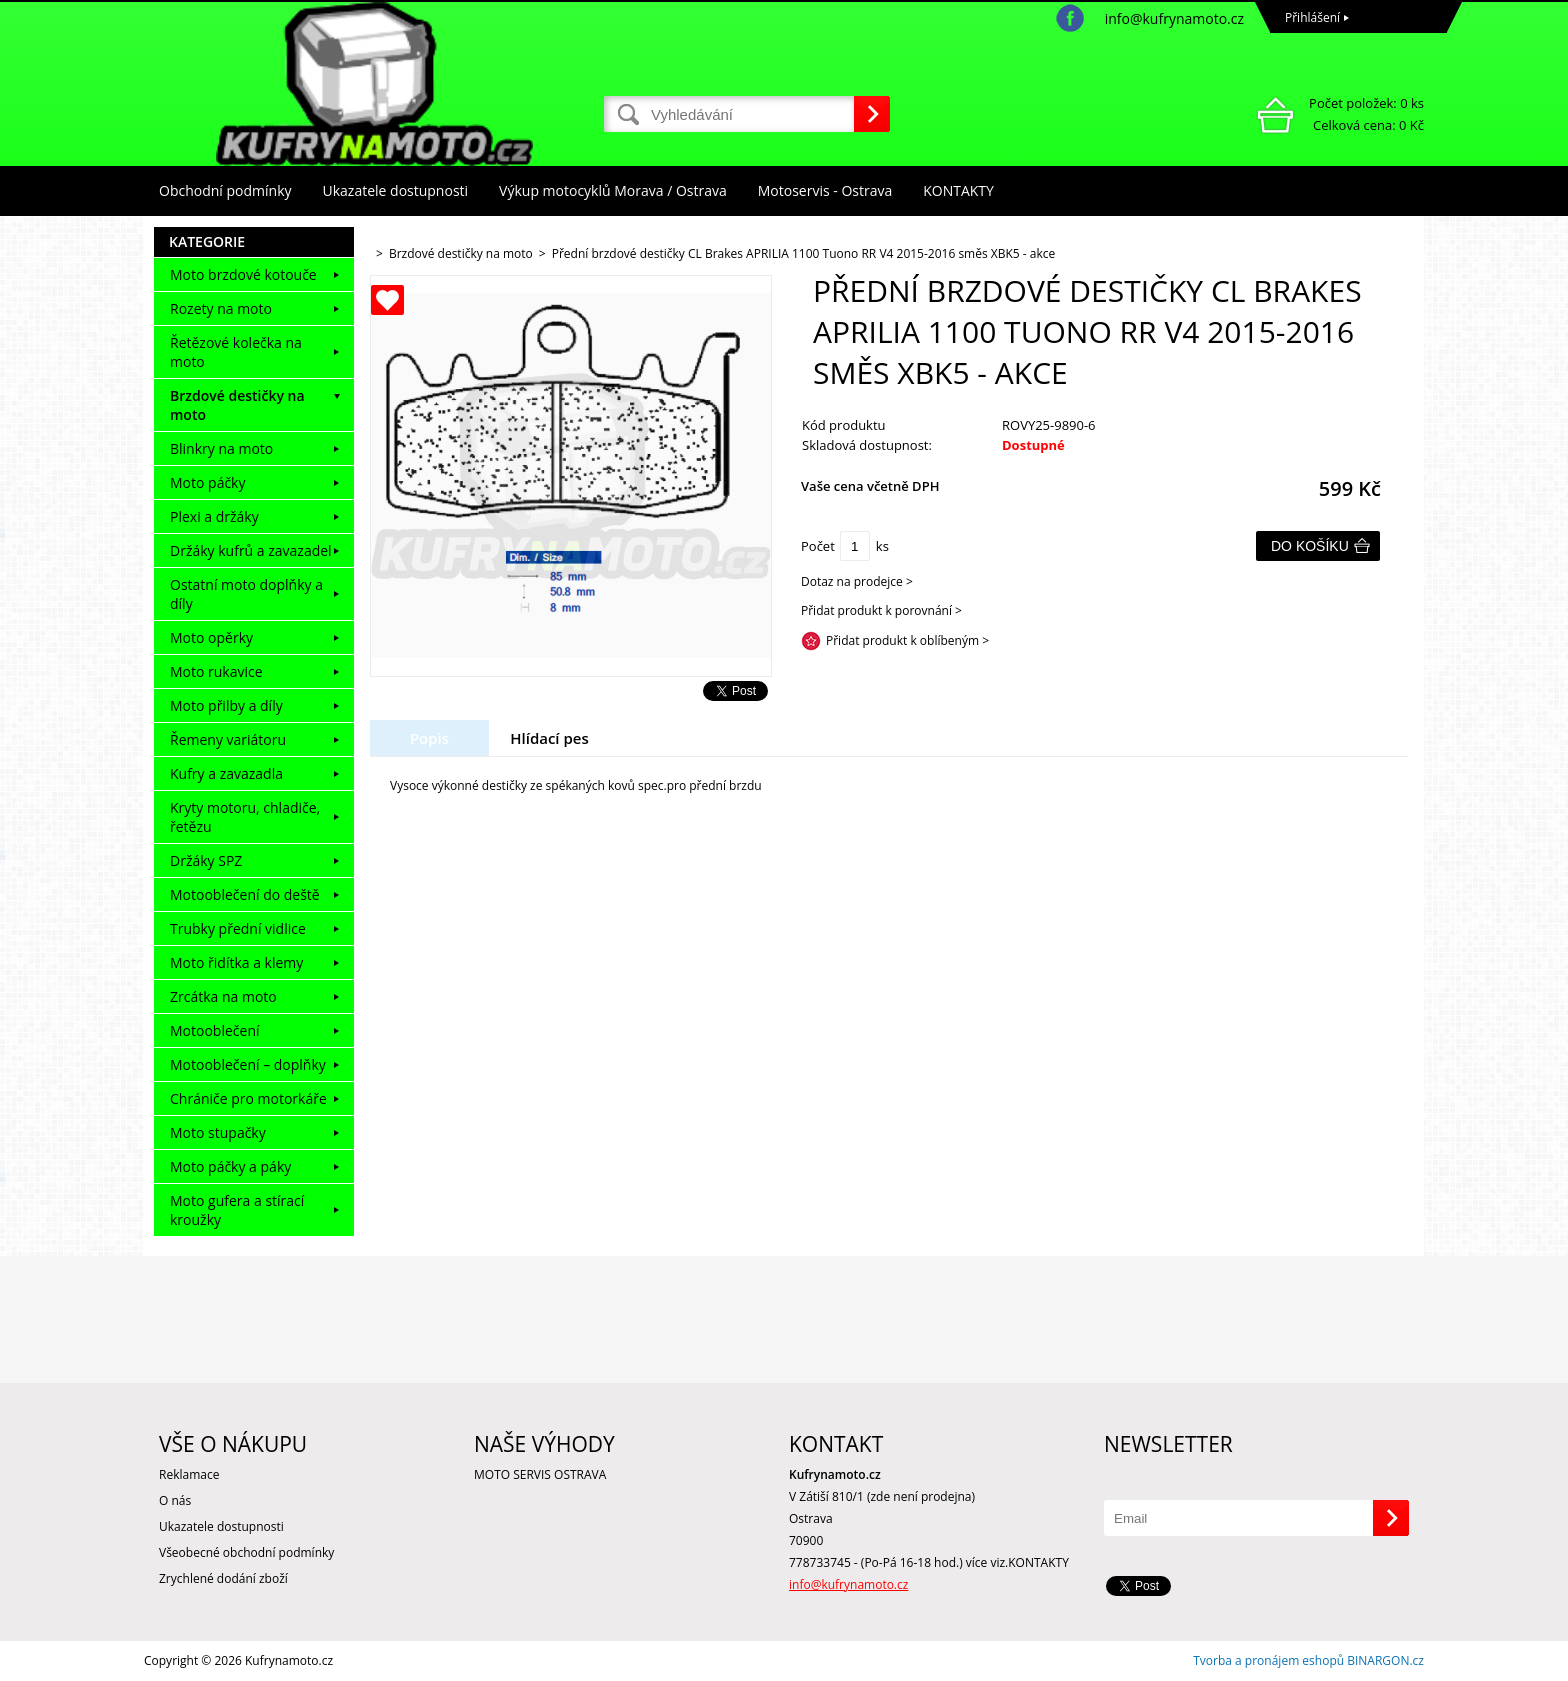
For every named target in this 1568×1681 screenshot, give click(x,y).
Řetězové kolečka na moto (236, 352)
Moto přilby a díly (226, 705)
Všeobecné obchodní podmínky (246, 1552)
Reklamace (189, 1474)
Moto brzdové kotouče (243, 274)
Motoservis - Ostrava (825, 190)
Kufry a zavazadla (226, 773)
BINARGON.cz (1385, 1660)
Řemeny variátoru (228, 739)
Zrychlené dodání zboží (223, 1578)
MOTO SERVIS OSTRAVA (540, 1474)
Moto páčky (207, 482)
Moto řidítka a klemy (236, 962)
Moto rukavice (216, 671)
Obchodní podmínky (225, 190)
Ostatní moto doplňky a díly (246, 594)
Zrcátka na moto (223, 996)
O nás (175, 1500)
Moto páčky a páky (230, 1166)
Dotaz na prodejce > (857, 581)
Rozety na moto (221, 308)
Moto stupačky (218, 1132)
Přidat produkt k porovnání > (881, 610)
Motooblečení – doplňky (248, 1064)
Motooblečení (215, 1030)
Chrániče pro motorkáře (248, 1098)
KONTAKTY (958, 190)
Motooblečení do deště (245, 894)
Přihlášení (1312, 17)
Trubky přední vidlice (238, 928)
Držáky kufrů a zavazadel (251, 550)
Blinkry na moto (221, 448)
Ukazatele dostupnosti (396, 190)
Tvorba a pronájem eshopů (1268, 1660)
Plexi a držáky (214, 516)
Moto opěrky (211, 637)
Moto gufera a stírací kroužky (237, 1210)
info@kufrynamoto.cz (1174, 18)
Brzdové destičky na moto (237, 405)
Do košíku (1310, 546)
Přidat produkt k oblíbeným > (907, 640)
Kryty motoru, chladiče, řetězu (245, 817)
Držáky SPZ (206, 860)
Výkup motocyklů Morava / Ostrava (613, 190)
